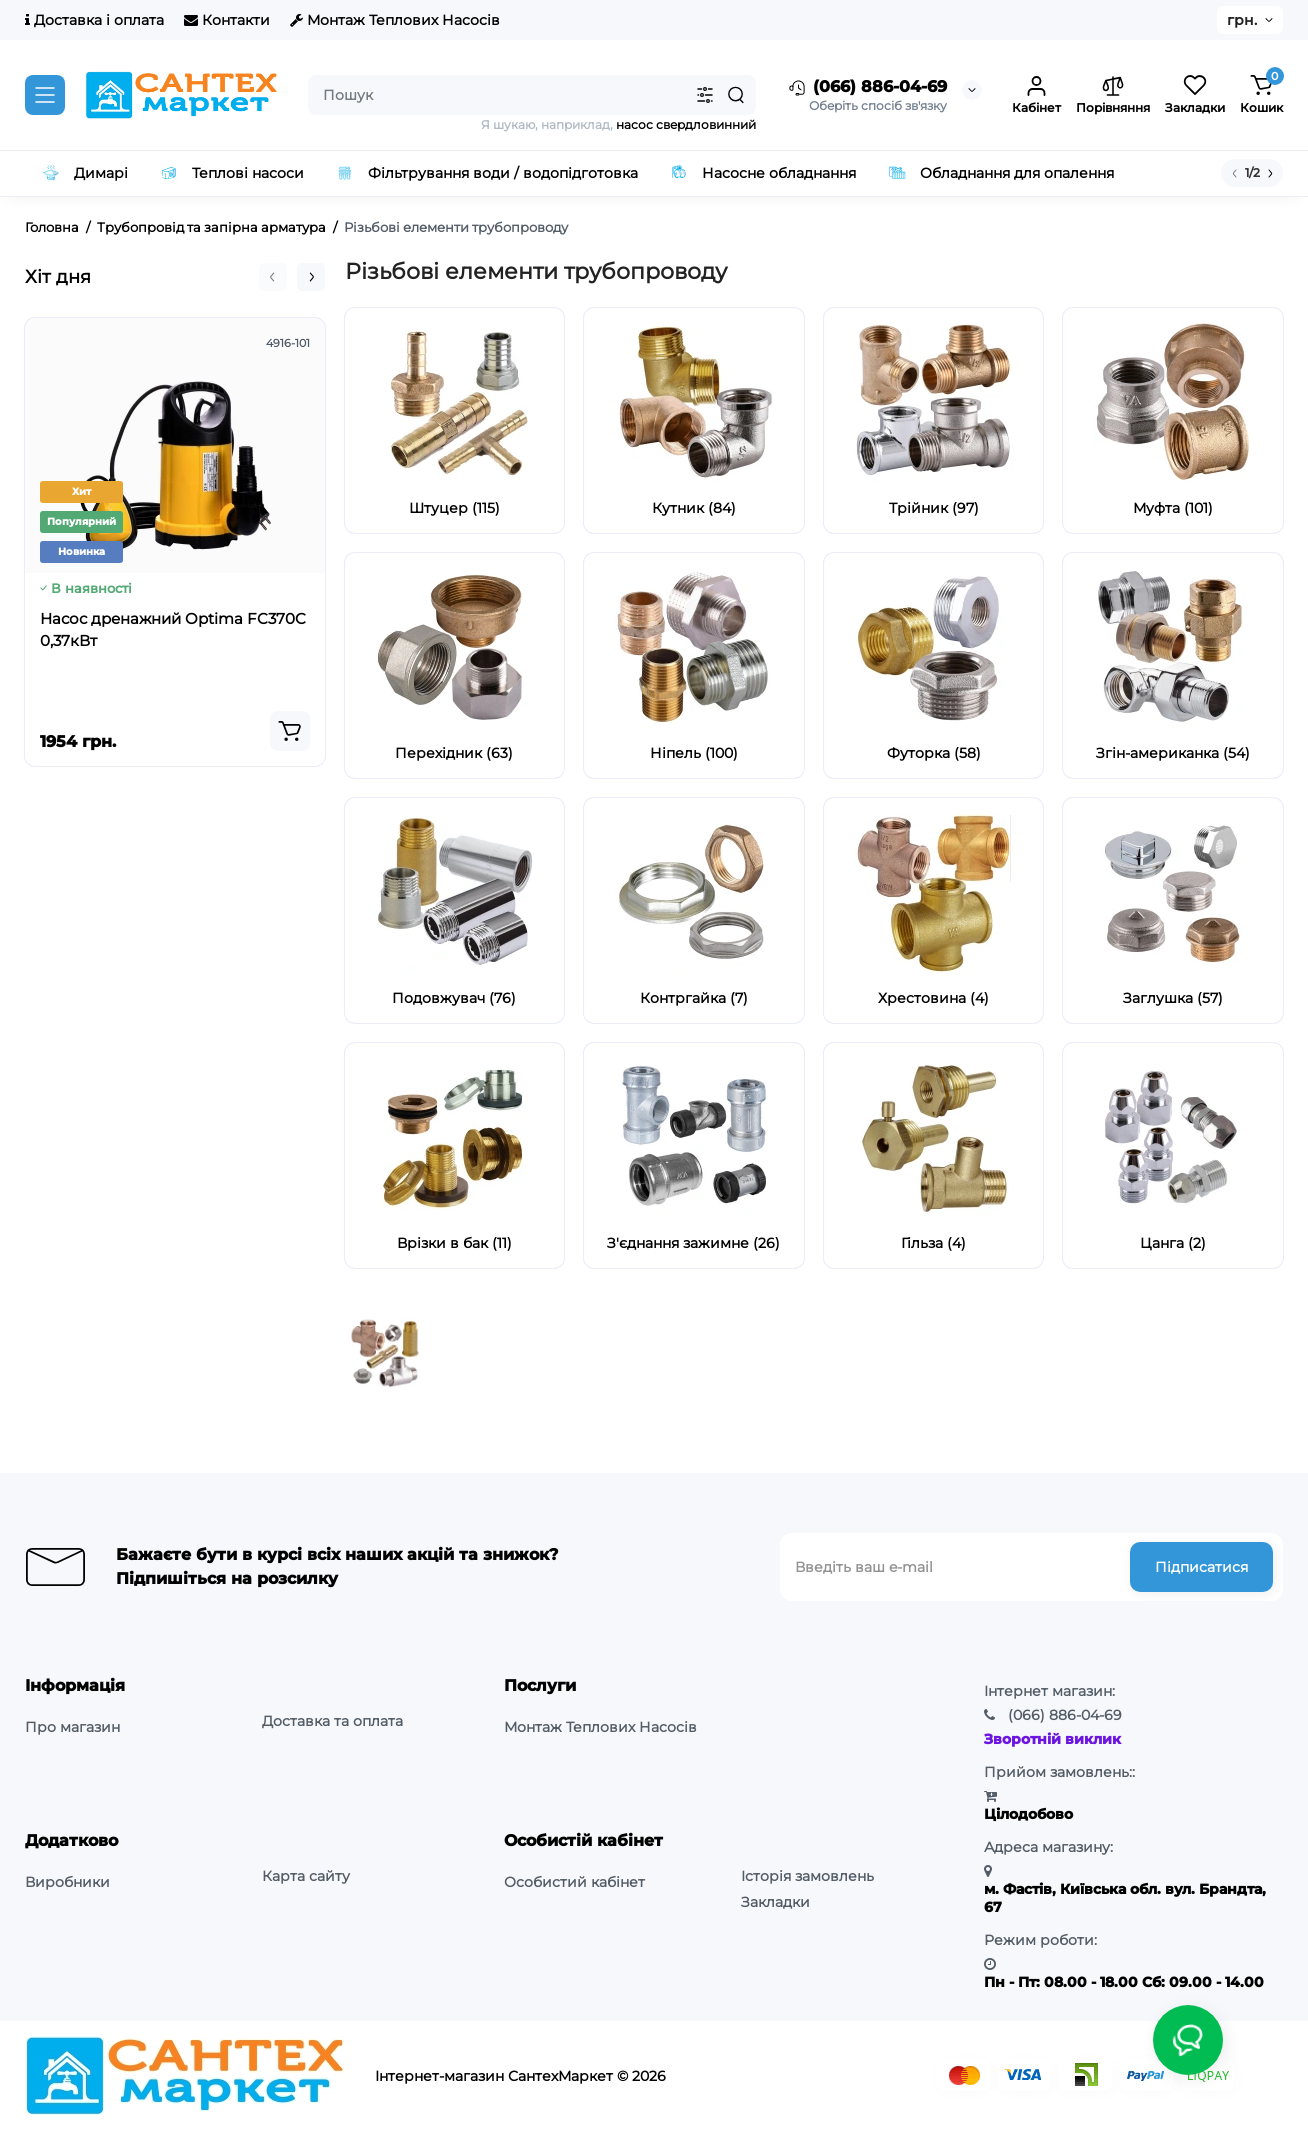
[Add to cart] (290, 731)
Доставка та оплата (332, 1721)
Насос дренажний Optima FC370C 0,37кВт (173, 629)
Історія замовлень (807, 1876)
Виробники (67, 1882)
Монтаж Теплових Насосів (395, 20)
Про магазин (72, 1727)
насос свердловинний (686, 124)
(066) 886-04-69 (866, 88)
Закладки (775, 1902)
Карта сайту (306, 1876)
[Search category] (705, 95)
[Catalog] (45, 95)
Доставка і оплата (94, 20)
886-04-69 (1065, 1715)
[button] (273, 277)
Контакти (227, 20)
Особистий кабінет (574, 1882)
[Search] (736, 95)
